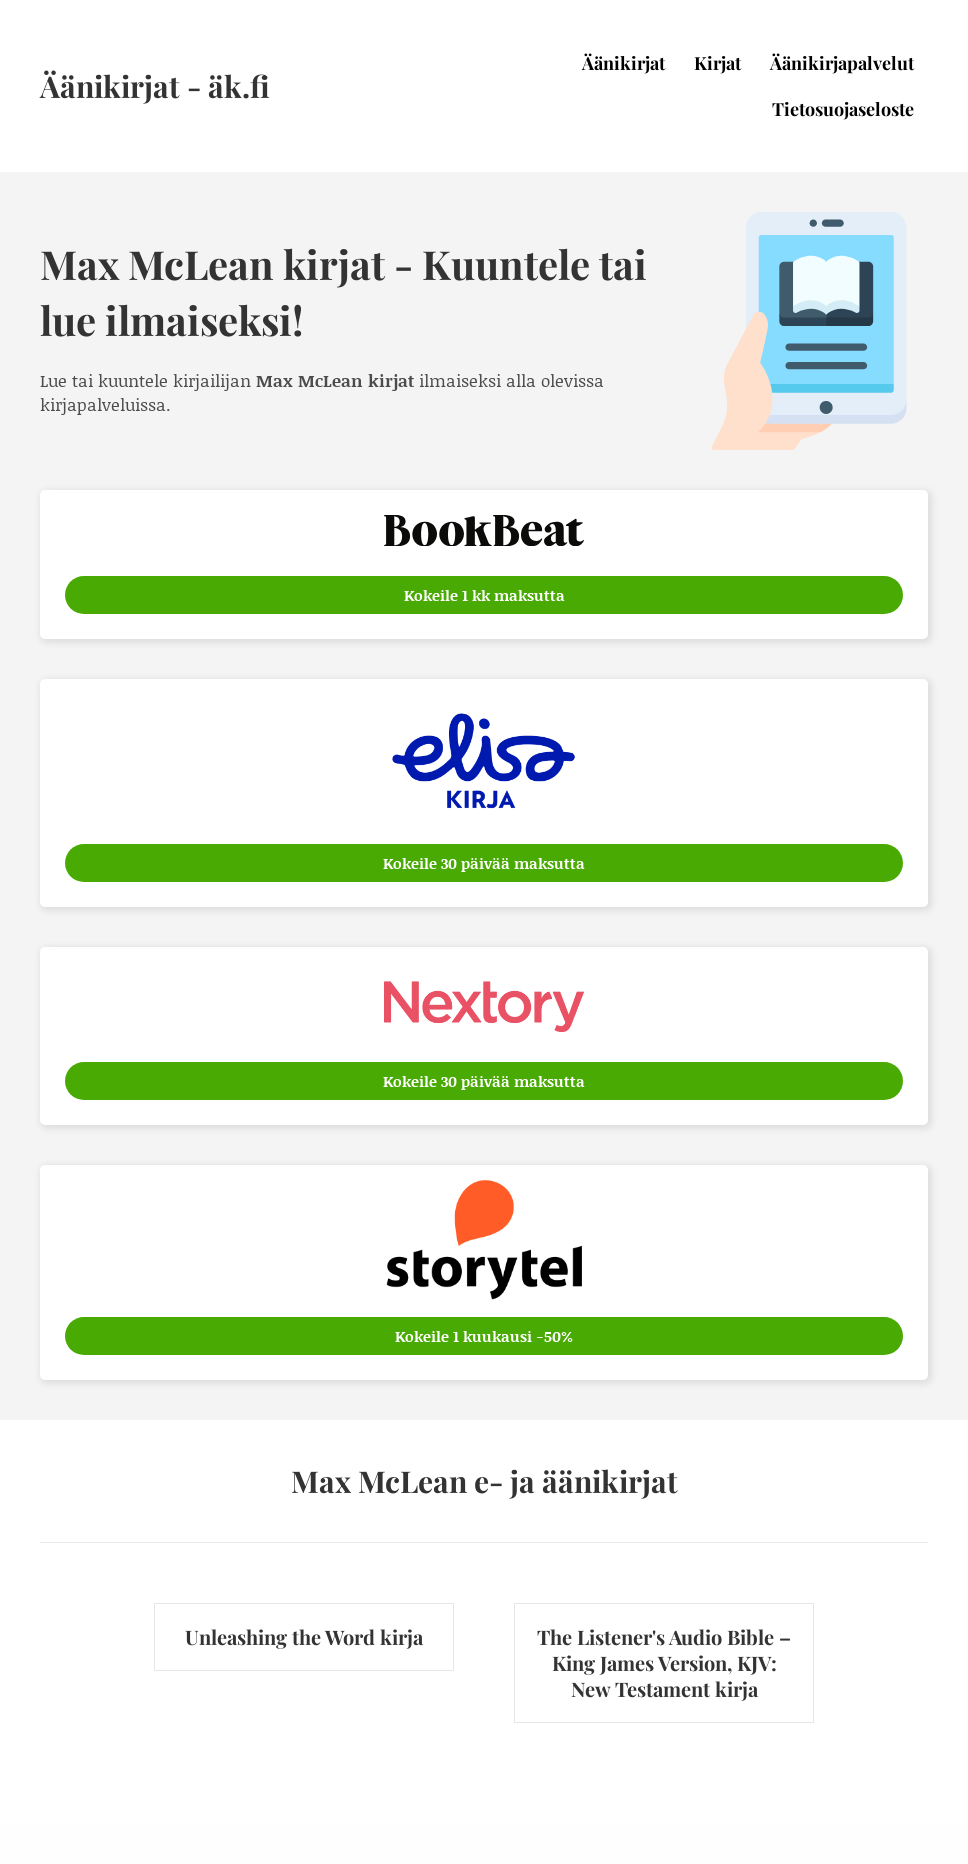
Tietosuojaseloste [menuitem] (843, 109)
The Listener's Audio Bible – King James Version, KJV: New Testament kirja (664, 1662)
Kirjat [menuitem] (717, 63)
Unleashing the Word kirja (304, 1636)
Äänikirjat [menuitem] (623, 63)
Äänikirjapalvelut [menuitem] (842, 63)
